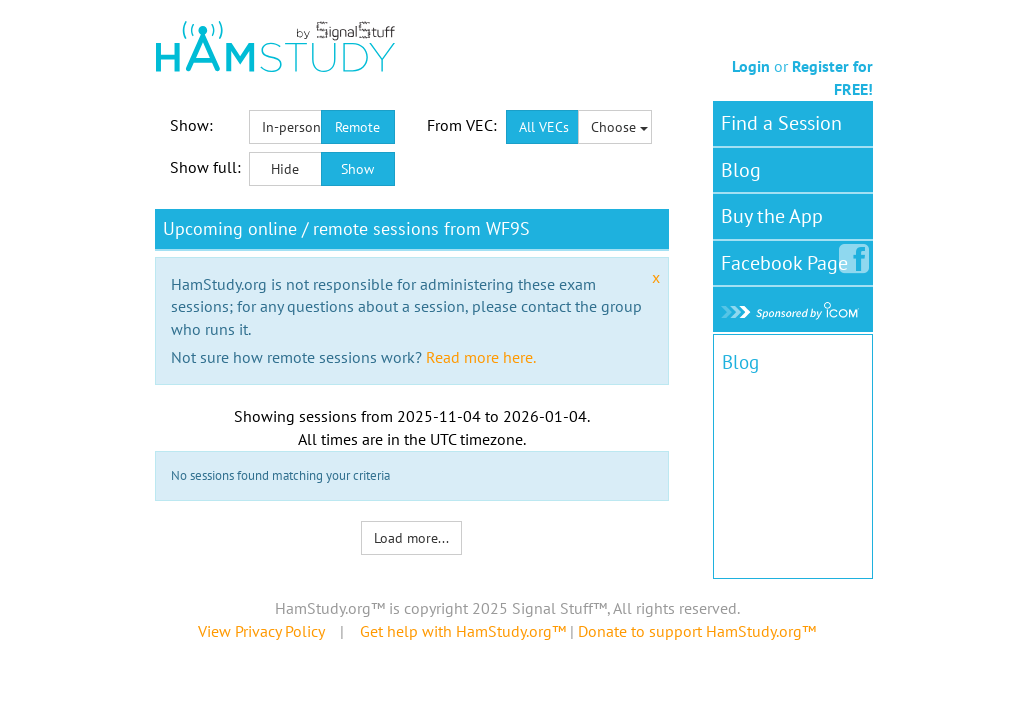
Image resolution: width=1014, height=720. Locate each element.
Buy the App (772, 216)
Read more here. (481, 357)
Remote (357, 127)
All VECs (544, 127)
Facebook (788, 259)
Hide (285, 169)
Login (751, 66)
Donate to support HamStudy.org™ (697, 631)
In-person (291, 127)
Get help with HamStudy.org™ (463, 631)
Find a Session (781, 123)
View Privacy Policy (261, 631)
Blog (741, 170)
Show (357, 169)
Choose (619, 127)
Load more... (411, 538)
